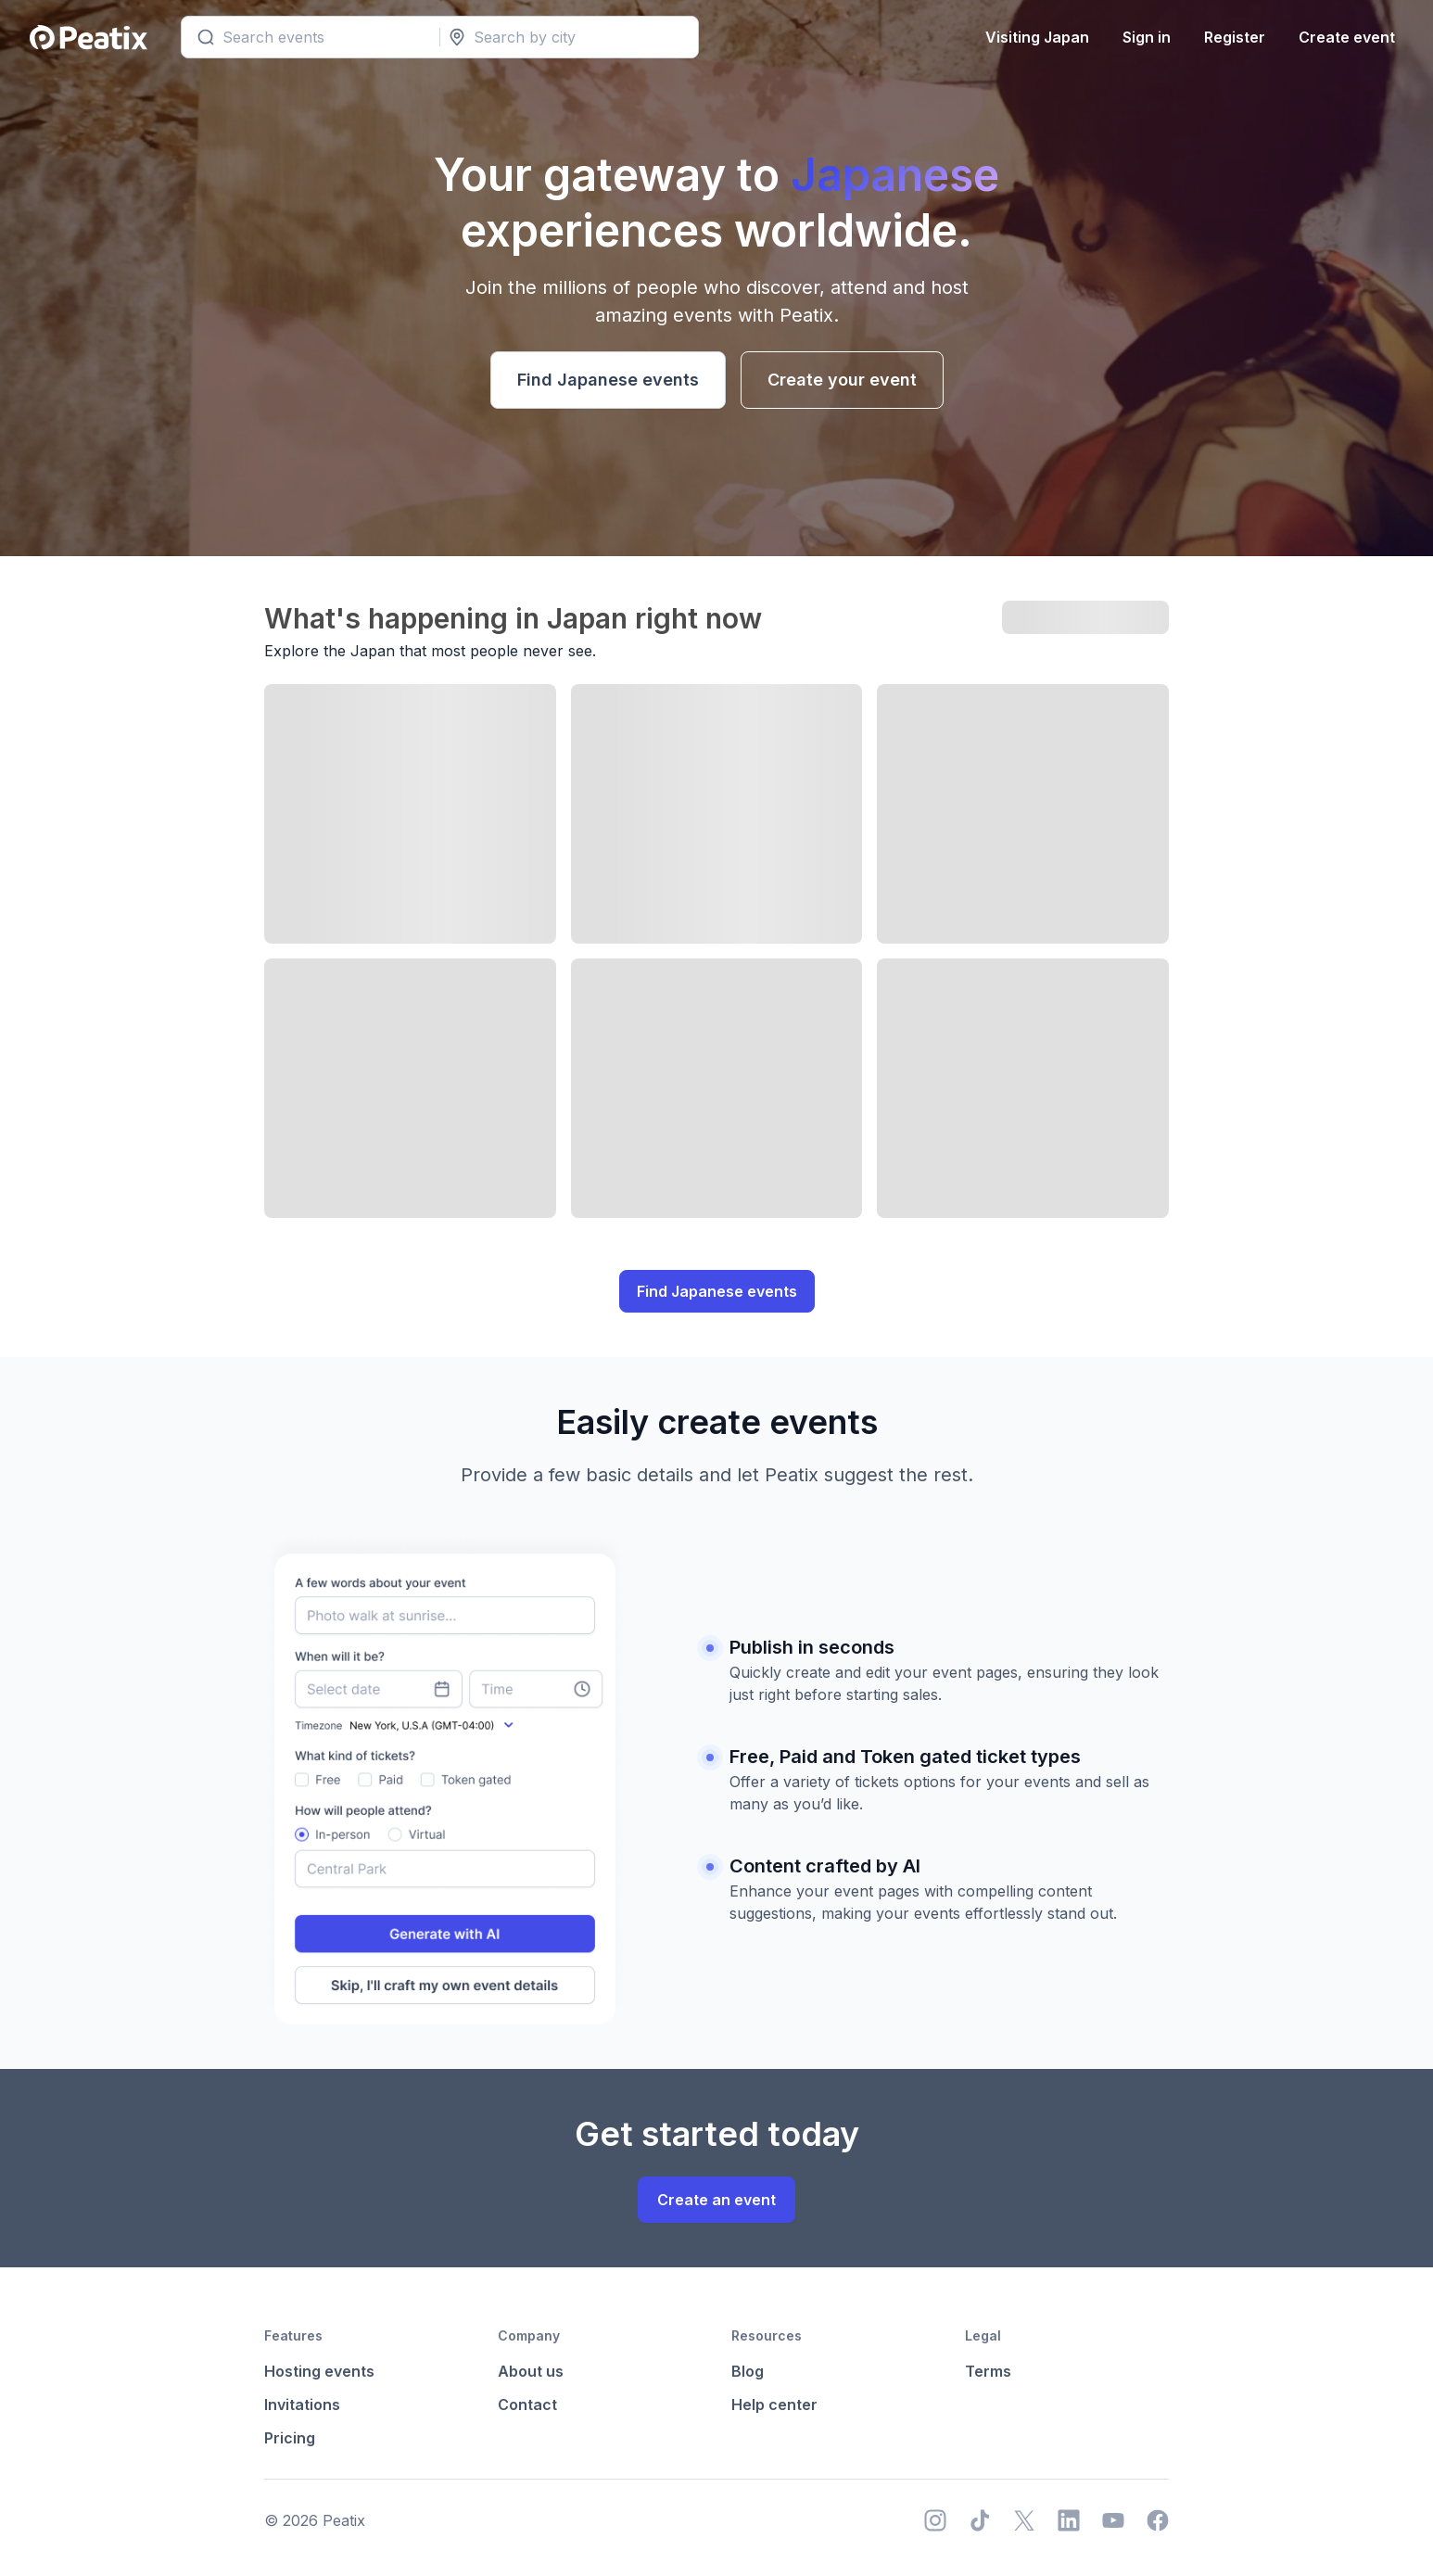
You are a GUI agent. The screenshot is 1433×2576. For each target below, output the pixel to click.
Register (1231, 37)
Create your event (842, 379)
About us (531, 2371)
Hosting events (319, 2371)
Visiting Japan (1034, 37)
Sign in (1144, 37)
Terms (988, 2371)
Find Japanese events (608, 379)
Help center (774, 2404)
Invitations (302, 2404)
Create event (1344, 37)
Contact (527, 2404)
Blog (747, 2371)
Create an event (716, 2199)
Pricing (289, 2438)
